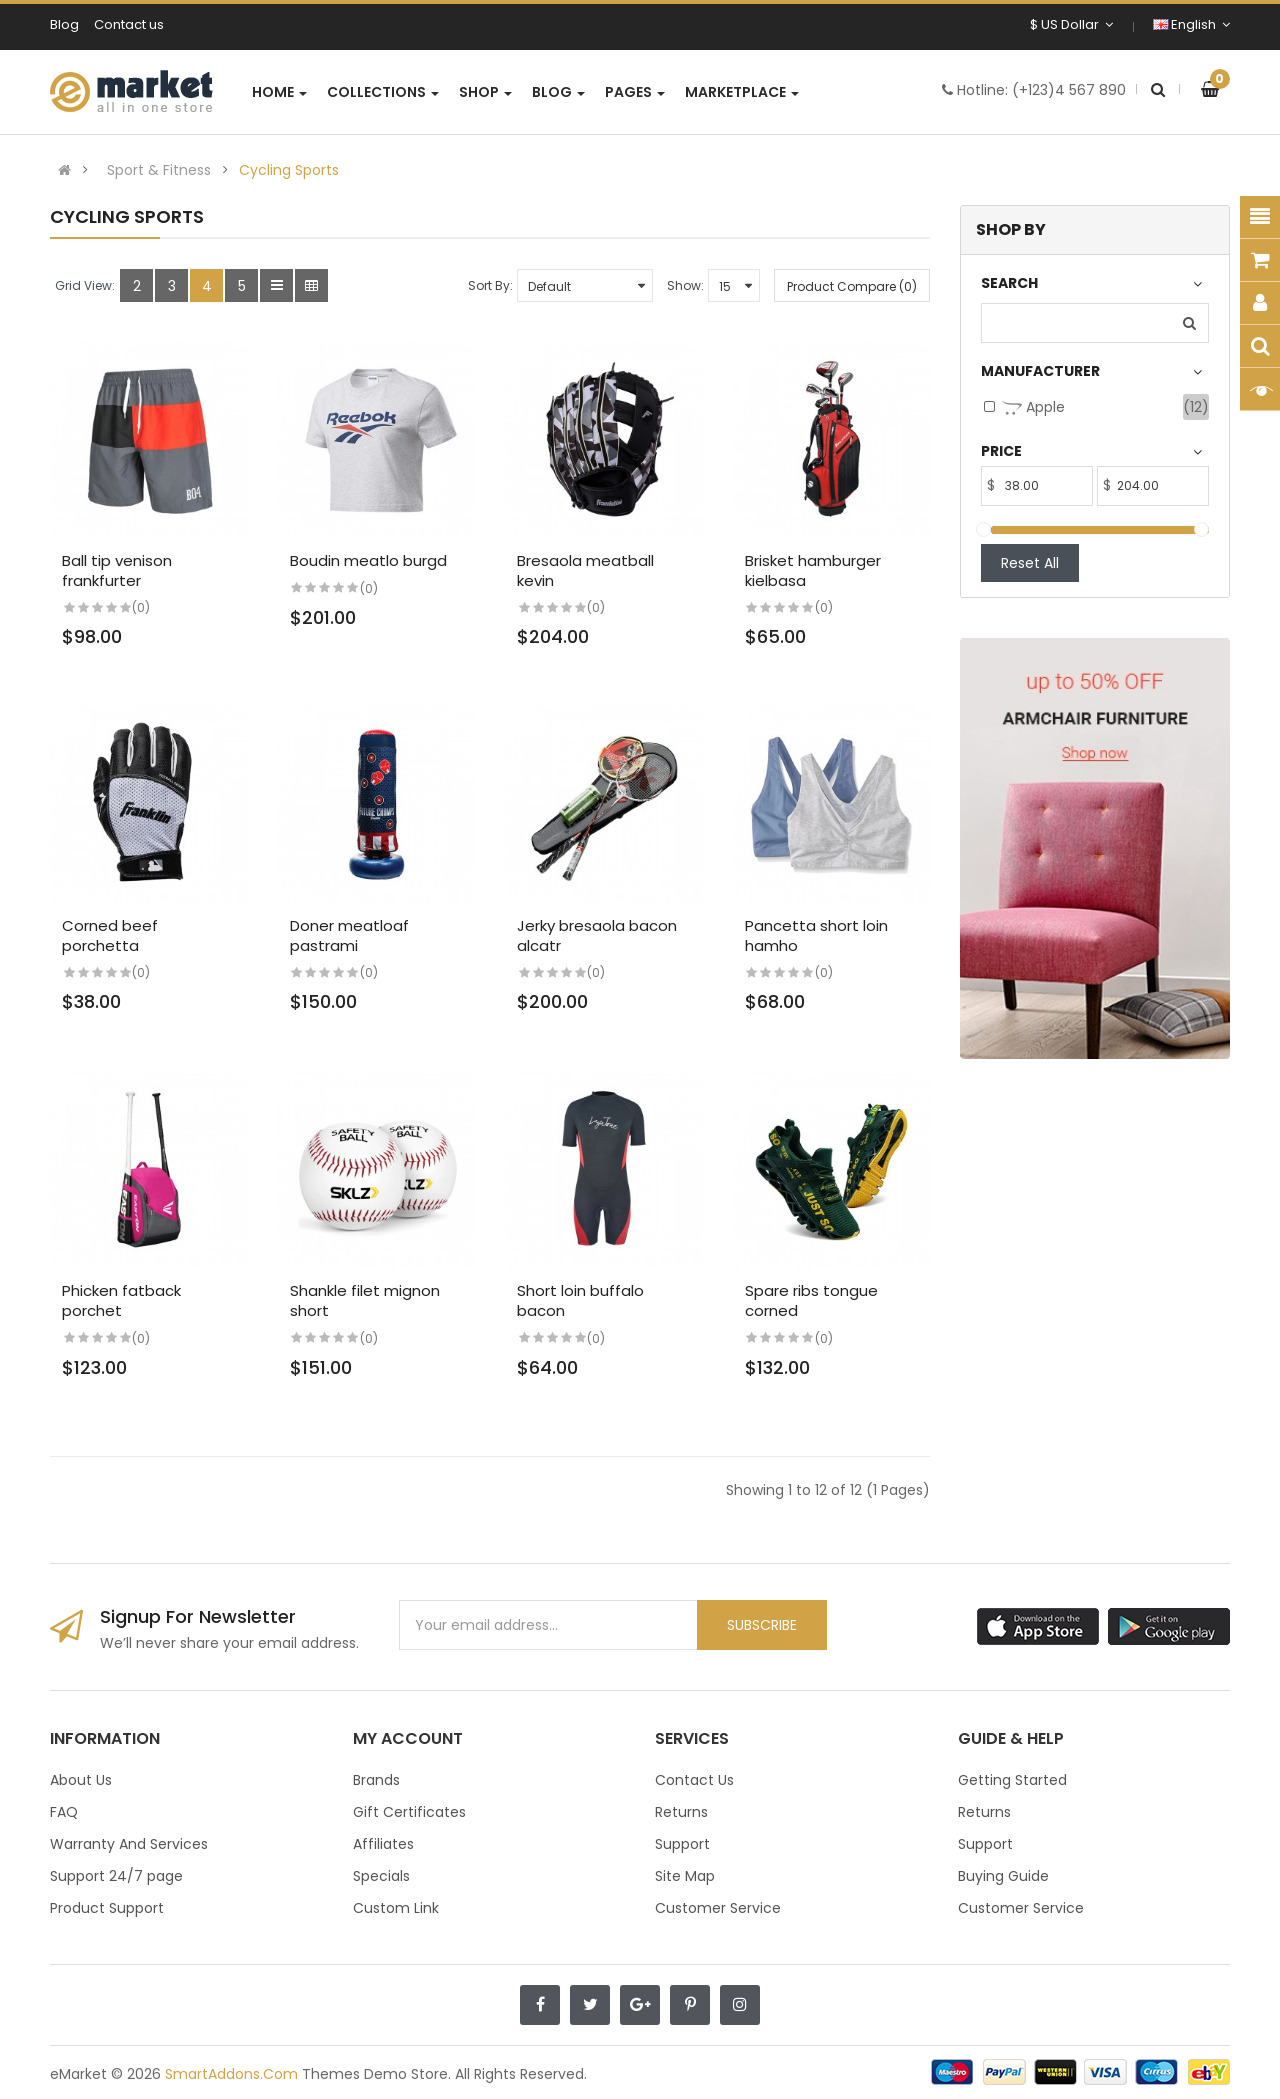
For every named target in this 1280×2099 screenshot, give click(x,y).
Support (682, 1844)
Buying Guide (1003, 1876)
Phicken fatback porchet (121, 1300)
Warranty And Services (129, 1844)
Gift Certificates (409, 1812)
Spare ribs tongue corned (811, 1300)
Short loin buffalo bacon (580, 1300)
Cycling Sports (289, 170)
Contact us (129, 24)
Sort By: (490, 285)
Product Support (107, 1908)
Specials (381, 1876)
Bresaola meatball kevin (585, 570)
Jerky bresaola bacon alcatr (597, 935)
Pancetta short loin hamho (816, 935)
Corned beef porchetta (110, 935)
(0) (141, 607)
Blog (64, 24)
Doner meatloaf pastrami (349, 935)
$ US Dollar (1071, 24)
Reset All (1030, 563)
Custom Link (396, 1908)
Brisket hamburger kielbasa (813, 570)
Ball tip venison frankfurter (117, 570)
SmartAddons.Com (231, 2074)
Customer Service (718, 1908)
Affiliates (383, 1844)
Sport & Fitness (159, 170)
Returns (681, 1812)
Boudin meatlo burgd (368, 560)
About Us (81, 1780)
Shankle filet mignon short (365, 1300)
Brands (376, 1780)
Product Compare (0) (852, 286)
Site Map (685, 1876)
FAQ (64, 1812)
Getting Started (1012, 1780)
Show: (685, 285)
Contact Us (694, 1780)
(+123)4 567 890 (1069, 90)
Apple (1033, 407)
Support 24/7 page (116, 1876)
